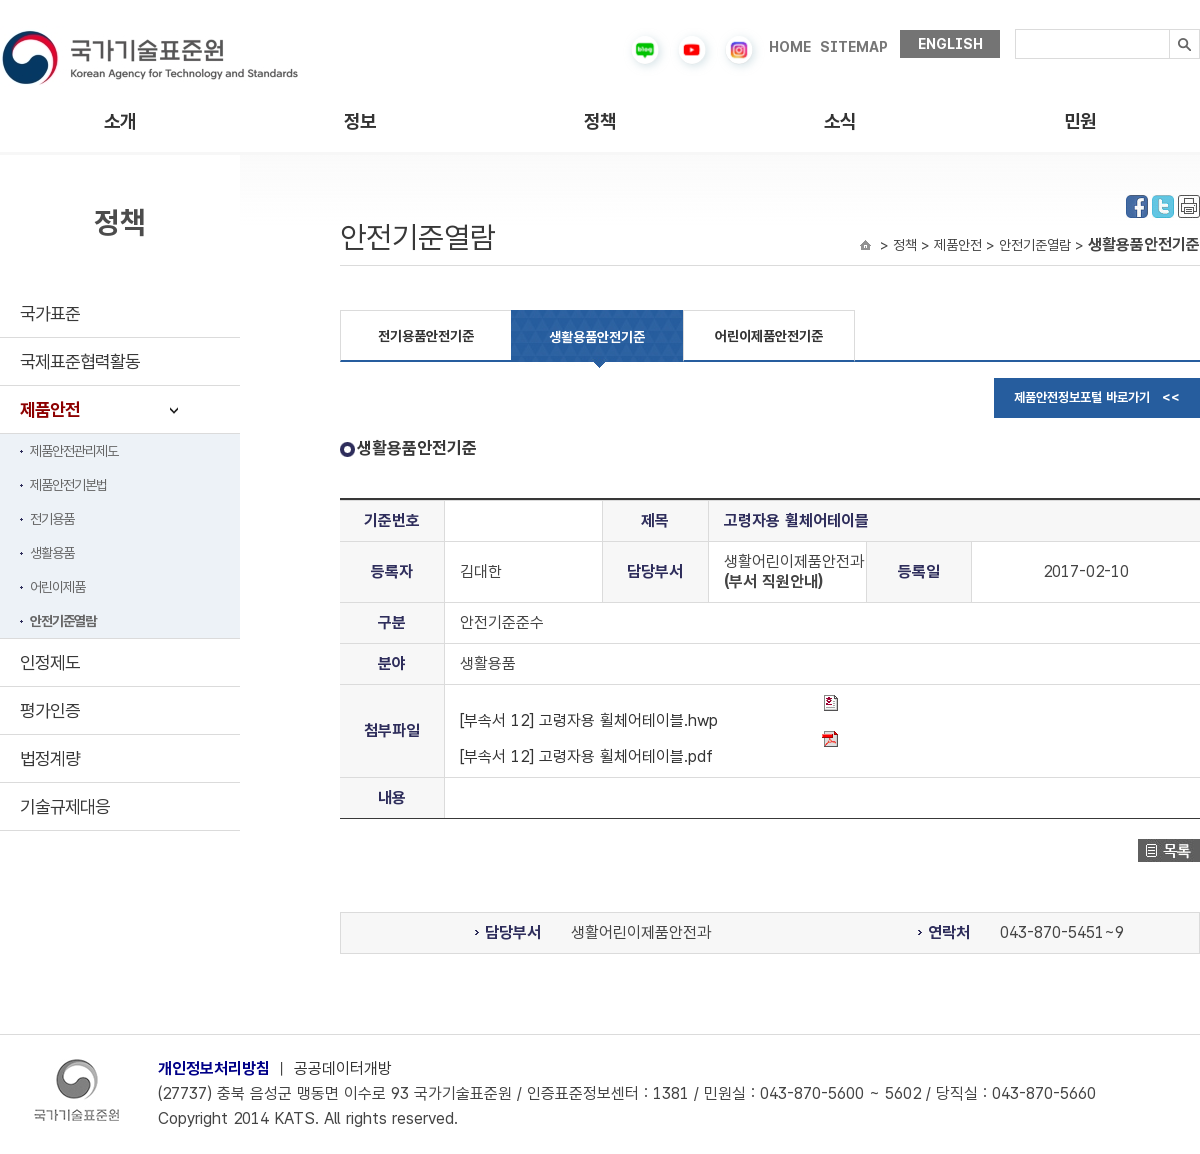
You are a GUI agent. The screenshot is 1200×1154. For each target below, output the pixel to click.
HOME (790, 47)
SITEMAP (854, 47)
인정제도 (50, 662)
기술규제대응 (65, 806)
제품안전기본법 (68, 485)
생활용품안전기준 (597, 337)
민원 (1080, 121)
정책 (600, 121)
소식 (840, 121)
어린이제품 (57, 587)
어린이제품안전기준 (769, 336)
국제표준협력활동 (80, 361)
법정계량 (50, 758)
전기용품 (52, 519)
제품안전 (50, 409)
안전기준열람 (63, 621)
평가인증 (50, 710)
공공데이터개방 (343, 1068)
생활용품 (52, 553)
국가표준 (50, 313)
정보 (360, 121)
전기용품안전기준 (426, 336)
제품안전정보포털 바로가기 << (1097, 397)
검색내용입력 (1015, 29)
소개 (120, 121)
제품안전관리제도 (74, 451)
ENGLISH (950, 44)
